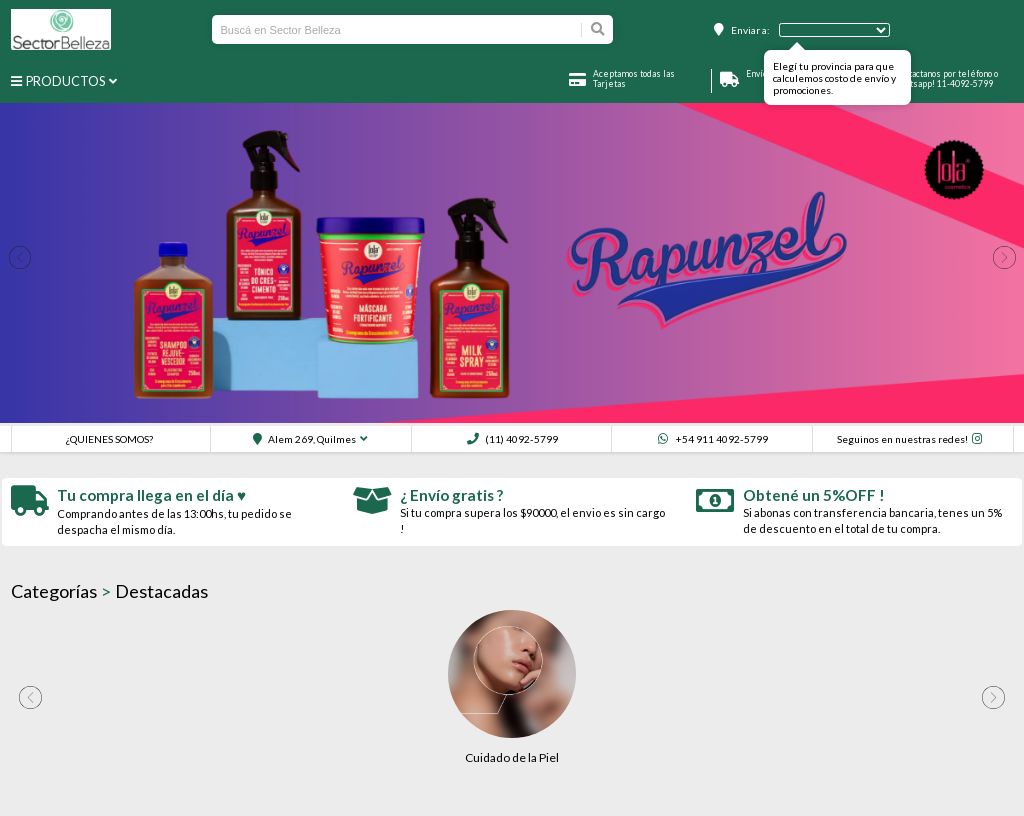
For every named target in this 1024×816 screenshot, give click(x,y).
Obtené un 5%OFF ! (814, 495)
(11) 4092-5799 (512, 439)
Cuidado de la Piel (512, 757)
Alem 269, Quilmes (304, 439)
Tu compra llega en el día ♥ (151, 495)
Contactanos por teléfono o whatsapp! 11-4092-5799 (946, 79)
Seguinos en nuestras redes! (902, 439)
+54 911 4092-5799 (712, 439)
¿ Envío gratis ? (451, 495)
